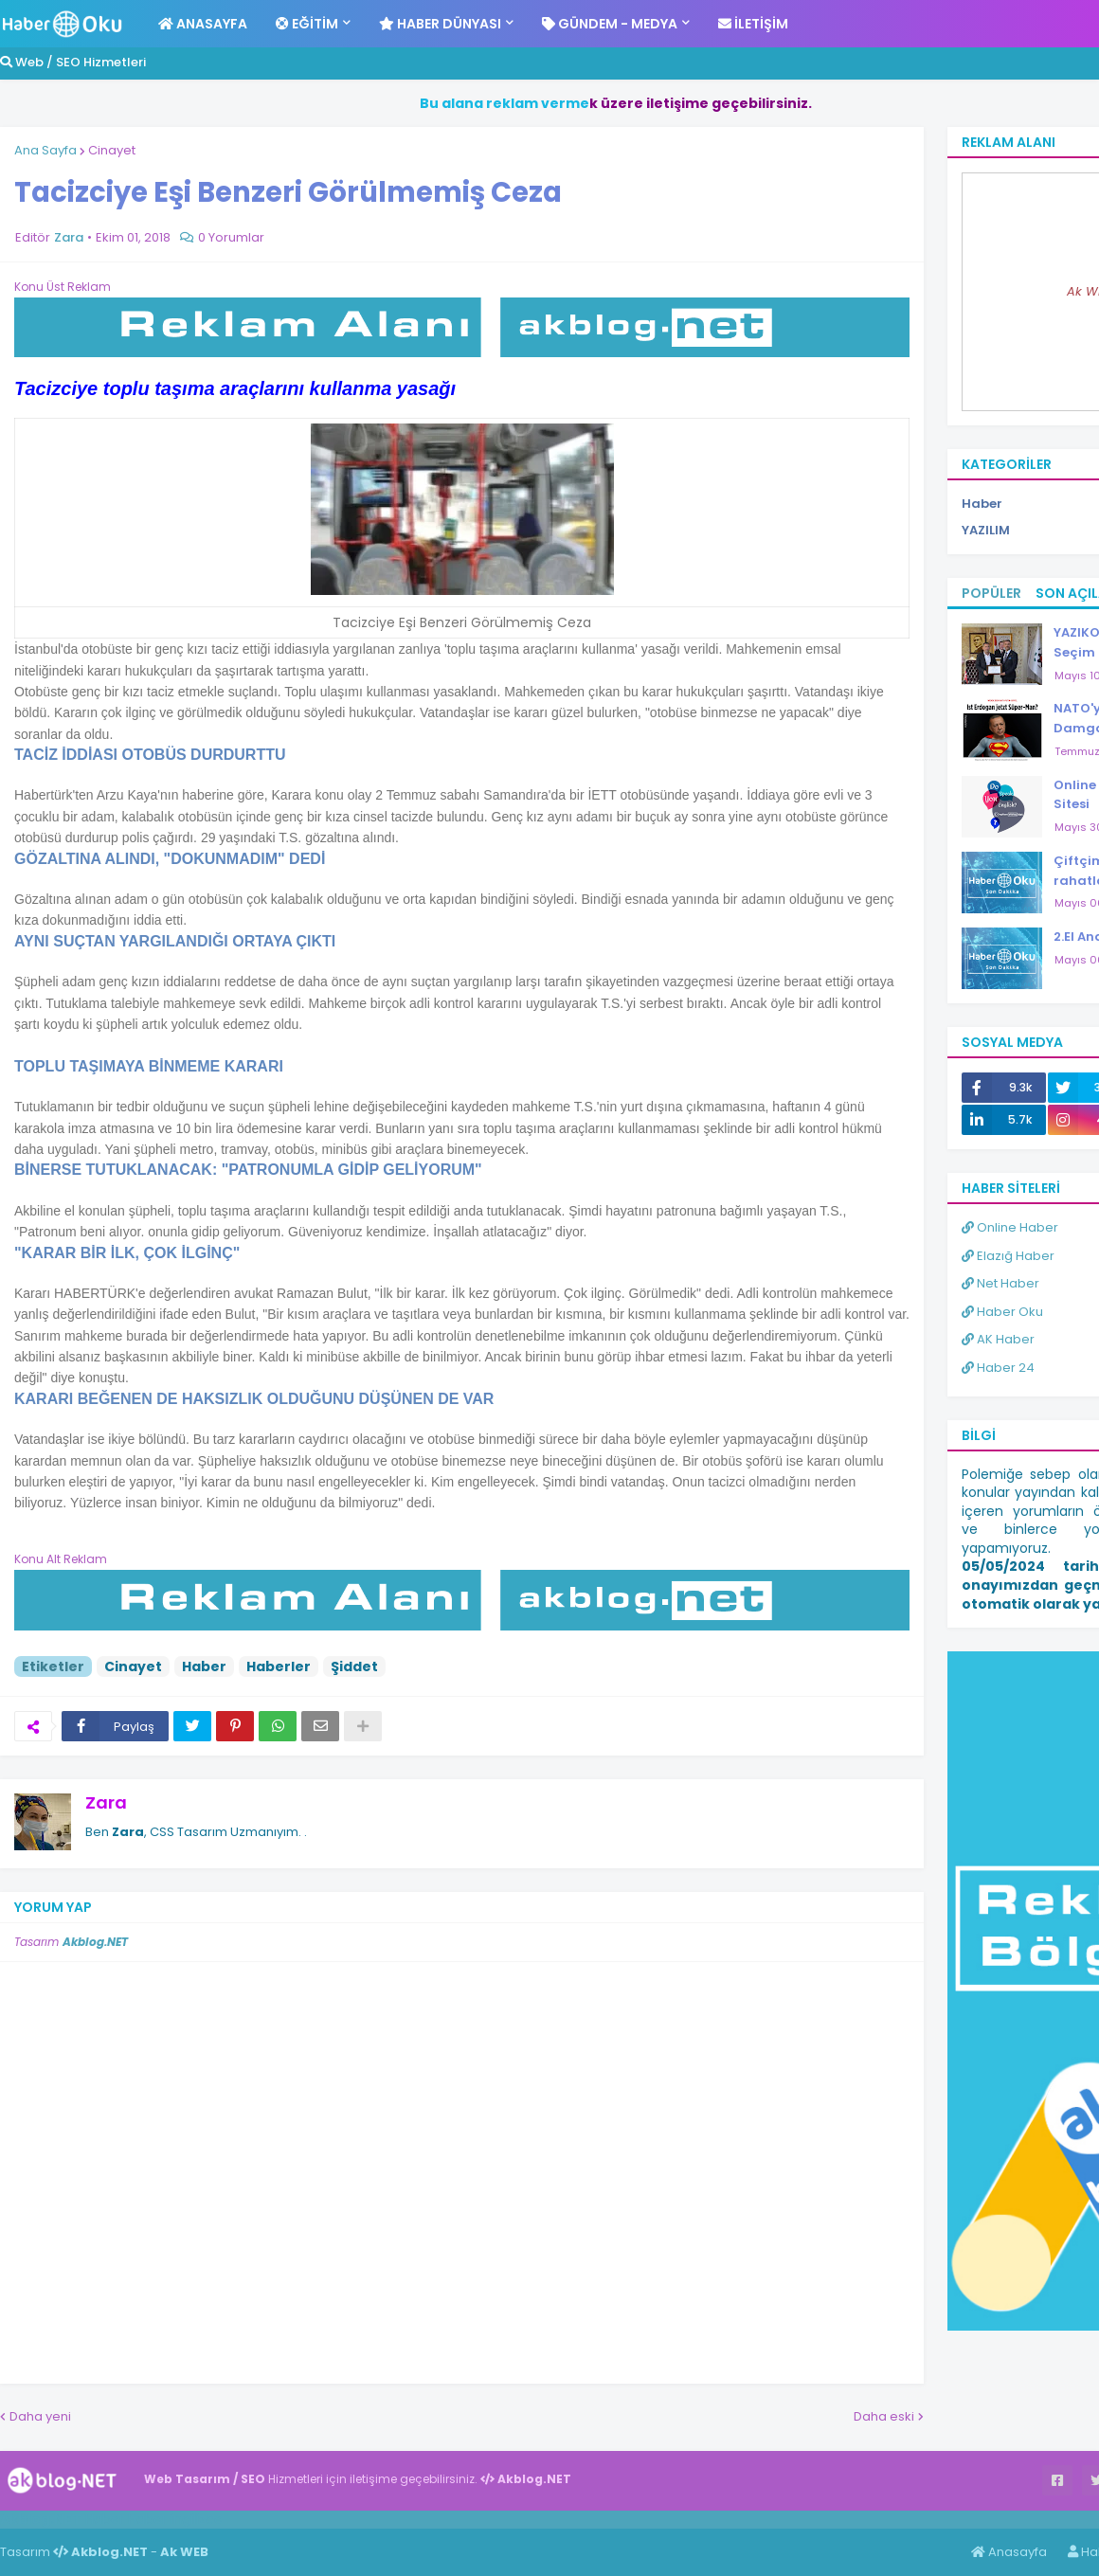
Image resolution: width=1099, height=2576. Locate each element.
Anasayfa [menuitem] (202, 23)
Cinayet (111, 150)
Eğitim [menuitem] (307, 23)
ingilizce (197, 2519)
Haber (204, 1666)
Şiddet (354, 1666)
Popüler (991, 593)
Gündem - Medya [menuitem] (609, 23)
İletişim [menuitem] (753, 23)
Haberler (278, 1666)
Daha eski (884, 2416)
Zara (106, 1802)
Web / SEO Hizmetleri (73, 62)
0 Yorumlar (231, 237)
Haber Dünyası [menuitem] (440, 23)
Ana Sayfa (45, 150)
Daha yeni (40, 2416)
